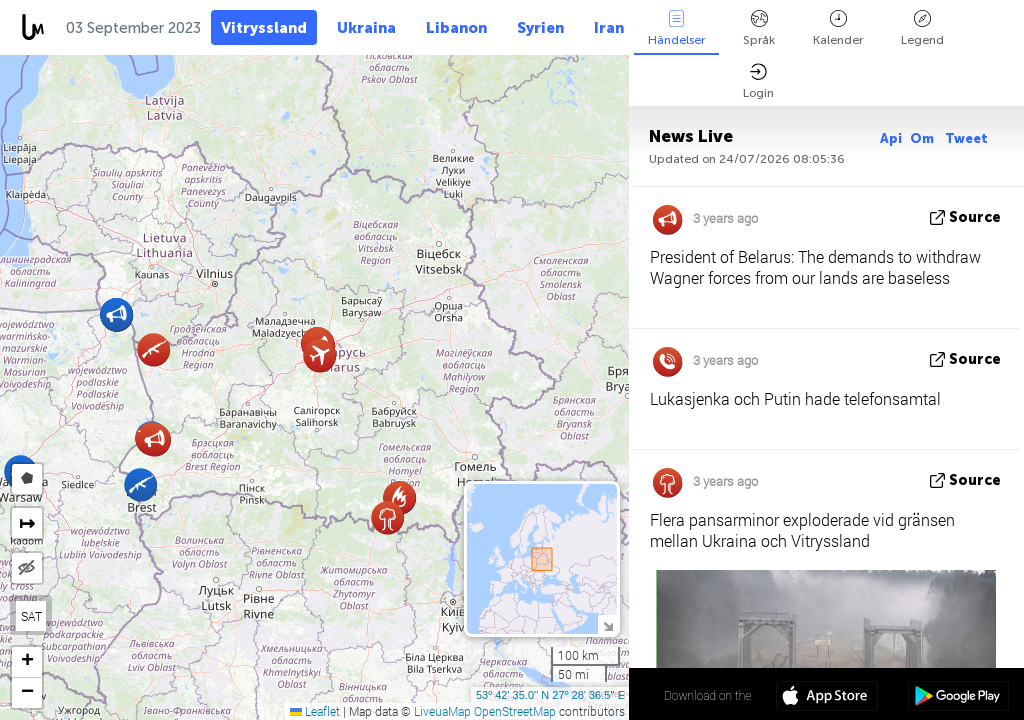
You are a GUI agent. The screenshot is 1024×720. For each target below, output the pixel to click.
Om (923, 138)
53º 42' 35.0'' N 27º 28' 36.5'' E (550, 695)
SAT (31, 616)
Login (758, 81)
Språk (759, 28)
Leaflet (315, 711)
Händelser (676, 28)
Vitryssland (264, 28)
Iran (609, 28)
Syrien (540, 28)
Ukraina (366, 28)
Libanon (456, 28)
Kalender (838, 28)
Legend (922, 28)
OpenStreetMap (515, 711)
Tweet (966, 138)
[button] (154, 439)
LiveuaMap (442, 711)
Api (891, 138)
